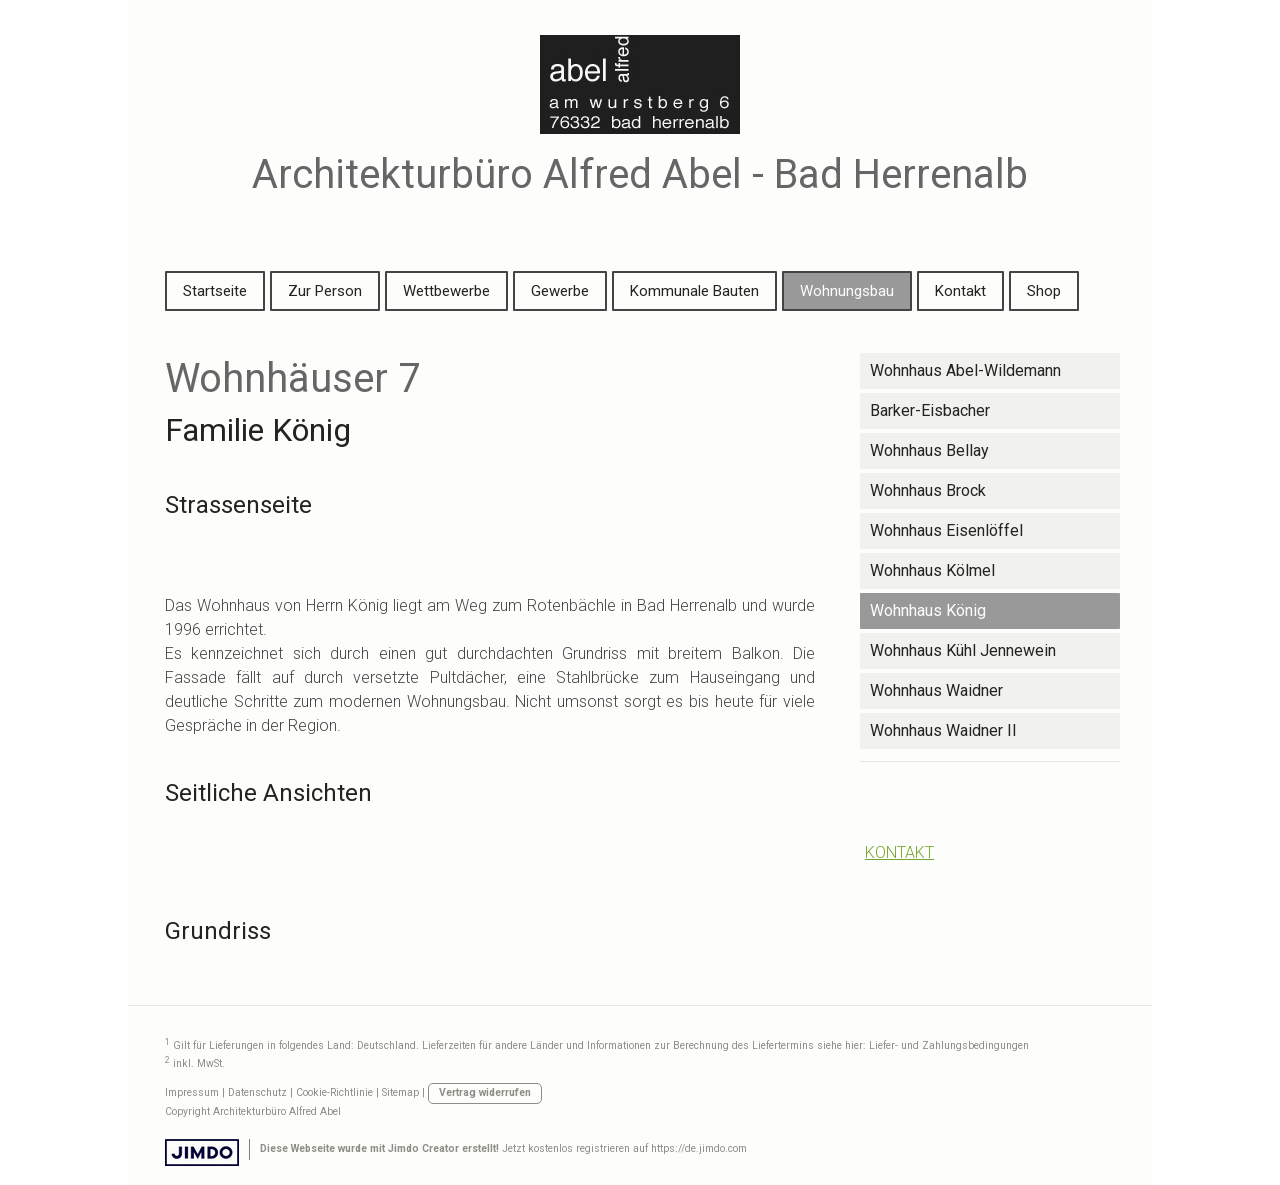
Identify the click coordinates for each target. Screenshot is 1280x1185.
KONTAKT (899, 852)
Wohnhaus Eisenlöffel (946, 530)
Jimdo (202, 1152)
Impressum (192, 1092)
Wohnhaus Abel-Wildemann (965, 370)
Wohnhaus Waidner (936, 690)
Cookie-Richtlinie (334, 1092)
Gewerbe (560, 291)
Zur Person (325, 291)
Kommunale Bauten (694, 291)
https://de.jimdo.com (699, 1148)
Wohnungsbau (847, 291)
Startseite (215, 291)
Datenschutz (257, 1092)
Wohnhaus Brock (928, 490)
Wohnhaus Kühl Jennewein (963, 650)
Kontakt (960, 291)
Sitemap (400, 1092)
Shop (1044, 291)
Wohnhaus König (928, 610)
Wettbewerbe (446, 291)
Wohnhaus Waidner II (943, 730)
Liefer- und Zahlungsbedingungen (949, 1046)
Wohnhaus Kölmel (932, 570)
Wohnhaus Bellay (929, 450)
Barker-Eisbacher (930, 410)
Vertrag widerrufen (485, 1092)
